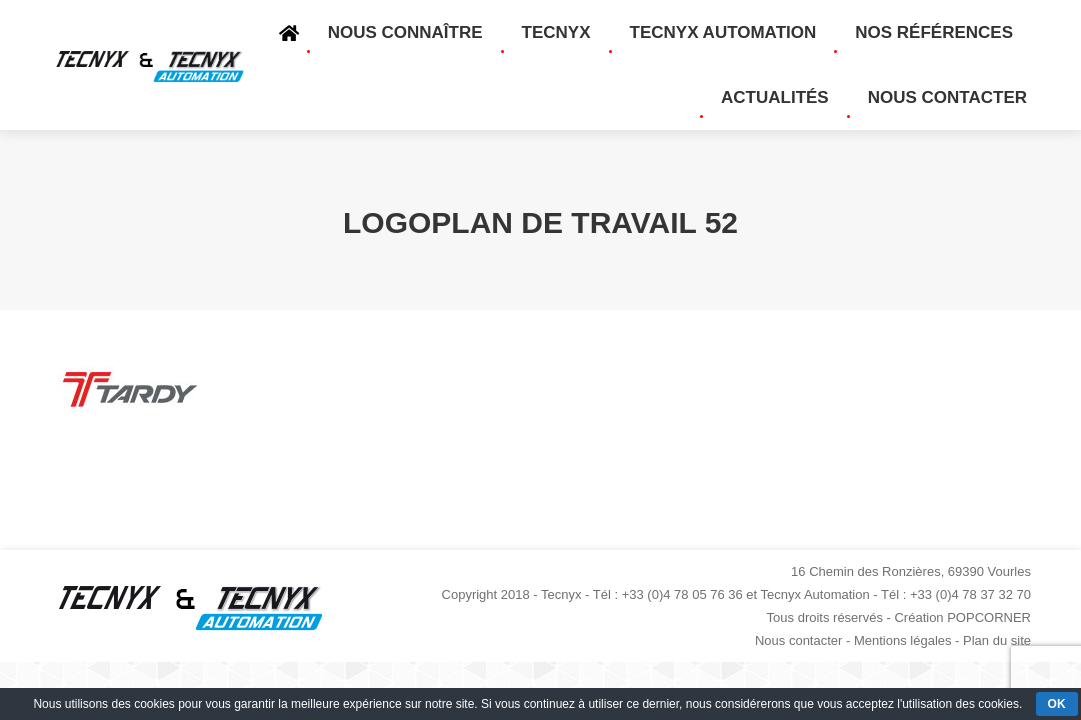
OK (1057, 704)
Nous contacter (798, 640)
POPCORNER (989, 617)
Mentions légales (903, 640)
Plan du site (997, 640)
